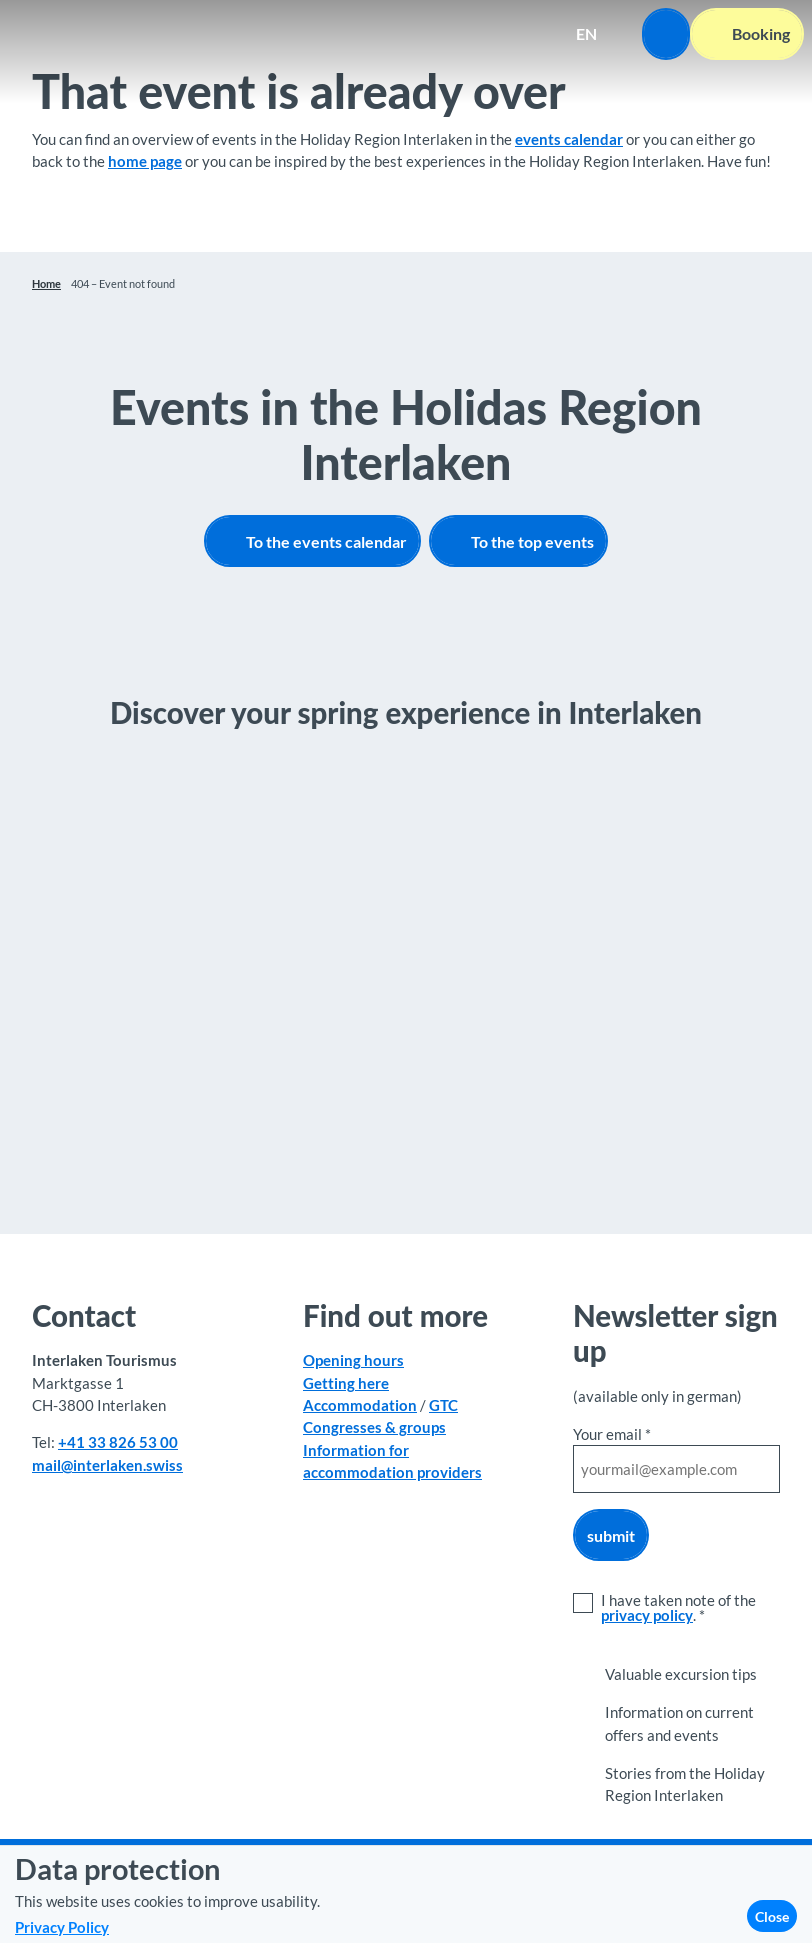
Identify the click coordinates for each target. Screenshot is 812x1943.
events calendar (569, 139)
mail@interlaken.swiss (107, 1464)
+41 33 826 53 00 (118, 1442)
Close (772, 1916)
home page (145, 161)
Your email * (612, 1434)
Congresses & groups (374, 1427)
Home (46, 283)
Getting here (346, 1382)
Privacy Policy (62, 1927)
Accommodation (360, 1405)
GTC (443, 1405)
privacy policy (647, 1615)
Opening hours (353, 1360)
